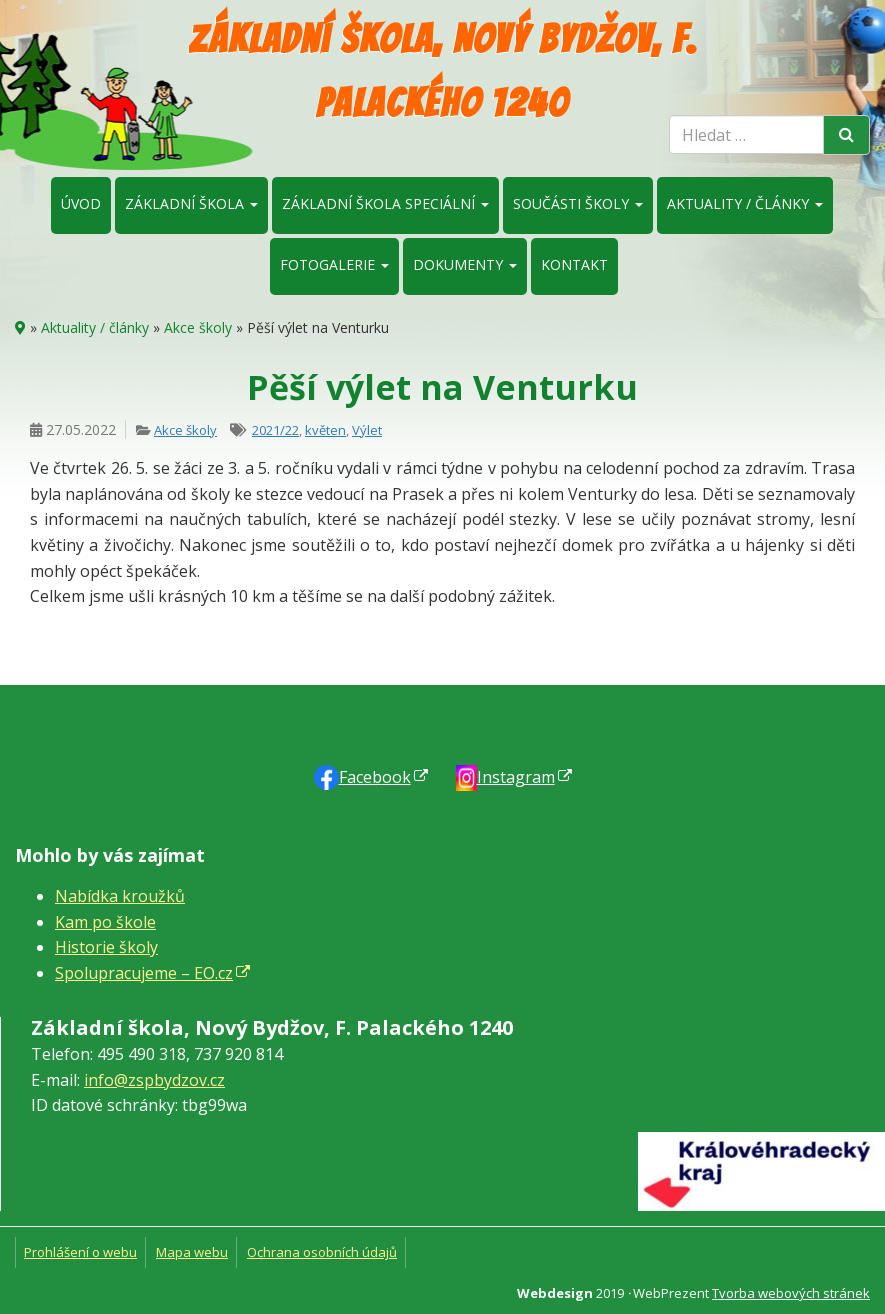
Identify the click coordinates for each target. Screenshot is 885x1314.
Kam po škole (105, 922)
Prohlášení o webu (80, 1252)
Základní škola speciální (385, 203)
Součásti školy (578, 203)
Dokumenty (465, 264)
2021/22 (275, 430)
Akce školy (198, 327)
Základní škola (191, 203)
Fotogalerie (334, 264)
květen (325, 430)
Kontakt (574, 264)
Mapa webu (192, 1252)
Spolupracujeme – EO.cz (144, 973)
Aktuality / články (745, 203)
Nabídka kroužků (120, 896)
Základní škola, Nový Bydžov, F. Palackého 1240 (443, 71)
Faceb (375, 777)
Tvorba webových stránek (791, 1293)
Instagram (516, 777)
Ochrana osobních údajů (322, 1252)
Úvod (81, 203)
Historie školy (106, 947)
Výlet (367, 430)
